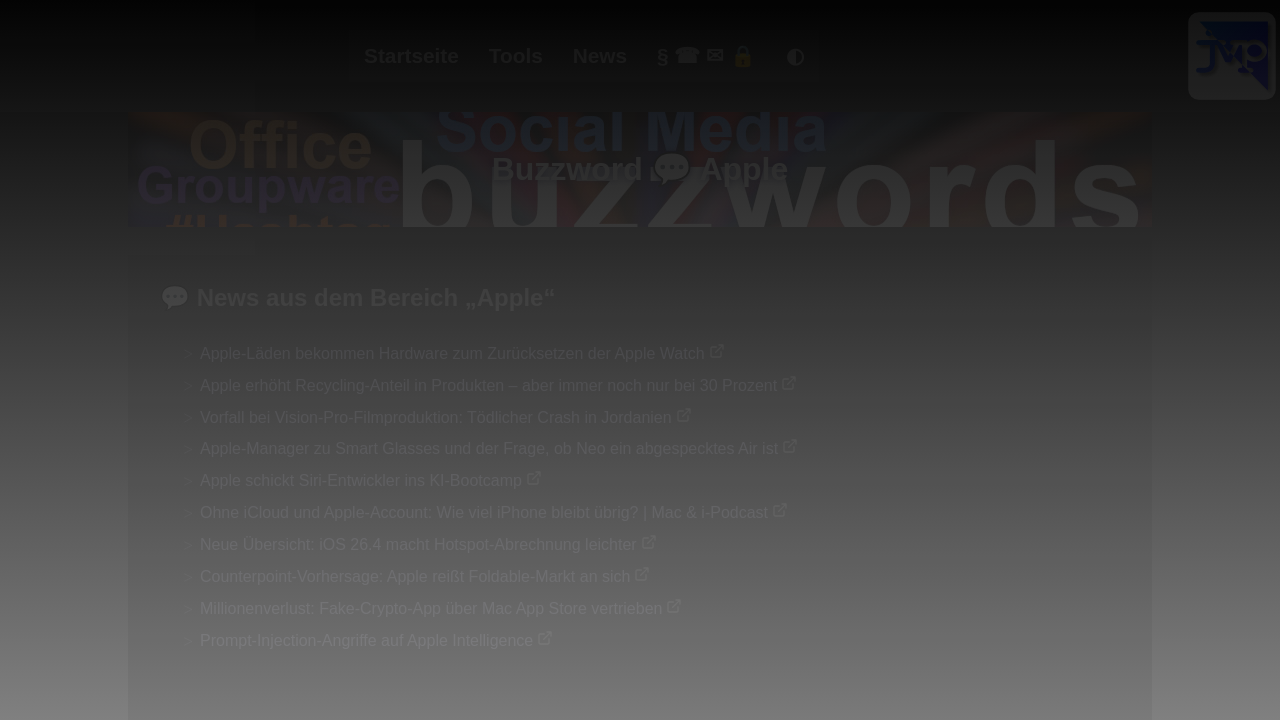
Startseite (411, 55)
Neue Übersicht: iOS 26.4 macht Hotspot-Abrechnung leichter (418, 544)
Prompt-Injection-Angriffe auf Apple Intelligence (366, 640)
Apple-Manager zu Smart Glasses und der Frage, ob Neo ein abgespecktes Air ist (489, 448)
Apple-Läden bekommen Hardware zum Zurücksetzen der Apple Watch (452, 353)
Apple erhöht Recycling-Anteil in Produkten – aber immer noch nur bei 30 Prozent (488, 385)
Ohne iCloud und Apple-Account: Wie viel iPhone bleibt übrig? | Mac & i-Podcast (484, 512)
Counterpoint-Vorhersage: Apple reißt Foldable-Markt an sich (415, 576)
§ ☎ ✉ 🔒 (706, 55)
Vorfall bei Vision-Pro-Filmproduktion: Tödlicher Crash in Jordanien (436, 417)
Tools (516, 55)
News (600, 55)
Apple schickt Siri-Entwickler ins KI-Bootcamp (361, 480)
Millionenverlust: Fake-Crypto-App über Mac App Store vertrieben (431, 608)
